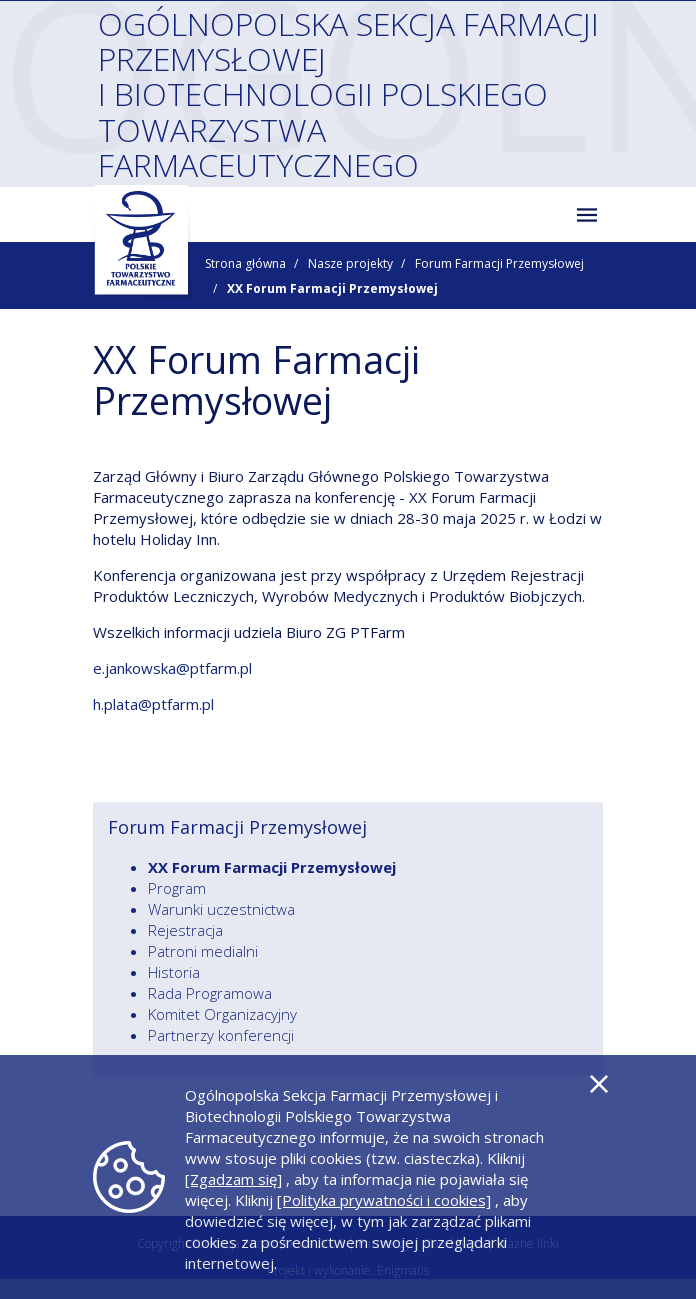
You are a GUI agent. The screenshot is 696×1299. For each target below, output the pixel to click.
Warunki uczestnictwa (221, 909)
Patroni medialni (203, 951)
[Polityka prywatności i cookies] (384, 1200)
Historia (174, 972)
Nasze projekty (350, 263)
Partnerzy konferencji (221, 1035)
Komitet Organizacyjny (222, 1014)
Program (177, 888)
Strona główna (245, 263)
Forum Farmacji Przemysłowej (499, 263)
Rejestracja (185, 930)
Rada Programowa (210, 993)
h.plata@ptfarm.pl (153, 704)
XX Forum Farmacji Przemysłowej (272, 867)
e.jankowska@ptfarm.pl (172, 668)
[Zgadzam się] (233, 1179)
